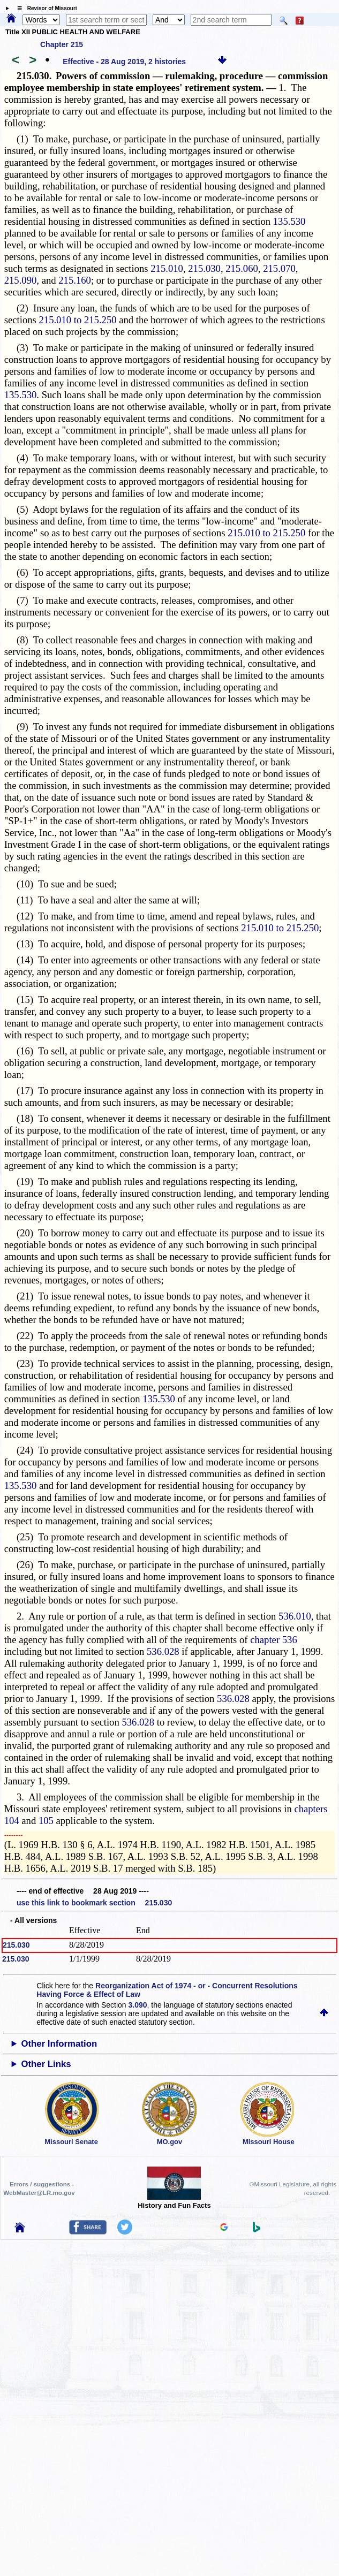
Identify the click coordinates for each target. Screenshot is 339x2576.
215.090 (20, 280)
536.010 (294, 1616)
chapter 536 (273, 1639)
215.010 (166, 268)
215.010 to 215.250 (77, 319)
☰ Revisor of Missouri (44, 8)
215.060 (241, 268)
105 (46, 1820)
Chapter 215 (61, 44)
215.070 (279, 268)
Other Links (46, 2064)
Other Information (59, 2044)
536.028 (163, 1651)
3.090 (138, 2005)
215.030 (204, 268)
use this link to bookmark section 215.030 (94, 1902)
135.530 (289, 221)
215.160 (74, 280)
